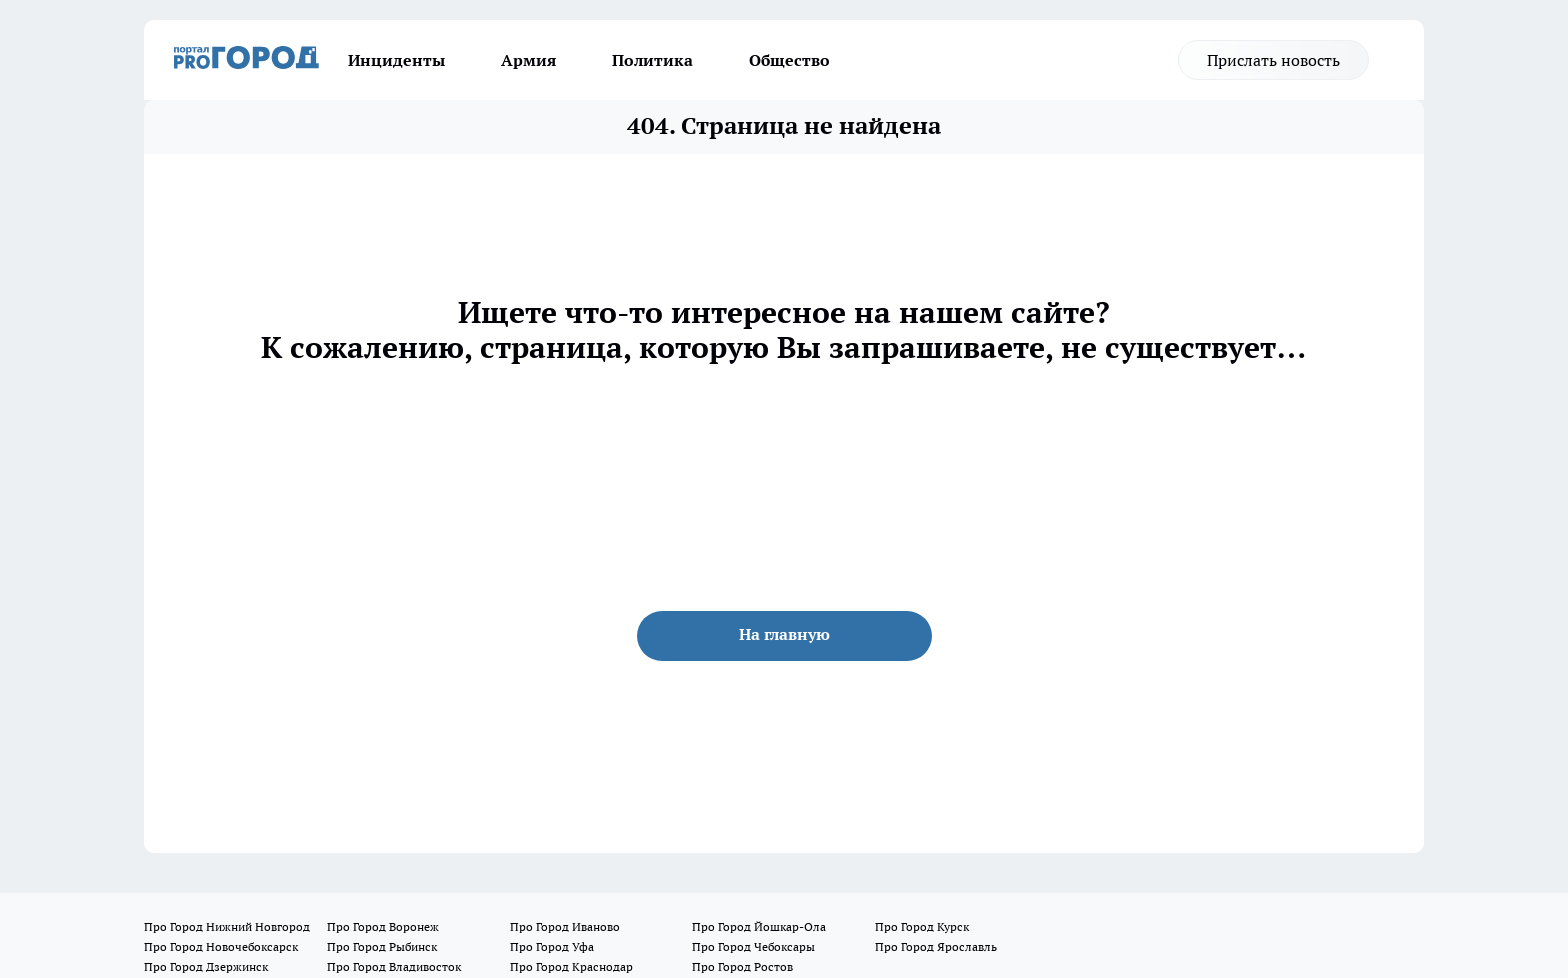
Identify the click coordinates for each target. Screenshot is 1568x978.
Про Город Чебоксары (753, 946)
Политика (652, 60)
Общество (789, 60)
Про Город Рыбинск (382, 946)
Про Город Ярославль (936, 946)
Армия (528, 60)
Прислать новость (1273, 60)
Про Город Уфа (552, 946)
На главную (784, 634)
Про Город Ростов (742, 966)
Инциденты (396, 60)
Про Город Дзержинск (206, 966)
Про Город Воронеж (383, 926)
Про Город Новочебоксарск (221, 946)
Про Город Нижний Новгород (227, 926)
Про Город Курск (922, 926)
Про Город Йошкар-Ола (759, 926)
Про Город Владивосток (394, 966)
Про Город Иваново (565, 926)
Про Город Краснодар (571, 966)
